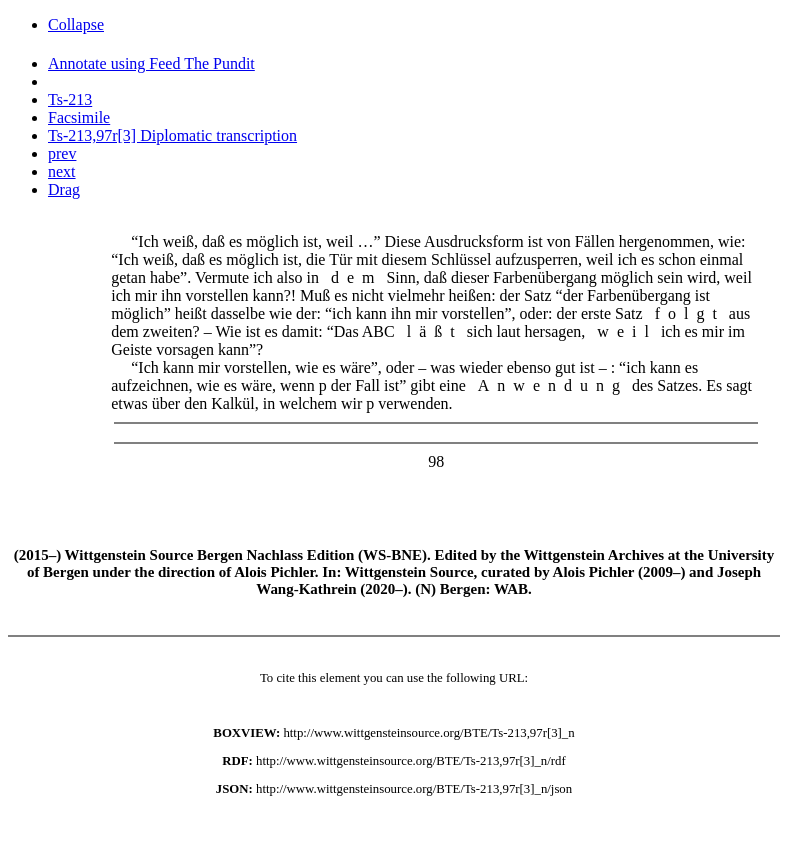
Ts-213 (70, 99)
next (62, 171)
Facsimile (79, 117)
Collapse (76, 24)
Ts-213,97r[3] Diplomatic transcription (172, 135)
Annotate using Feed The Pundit (151, 63)
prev (62, 153)
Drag (64, 189)
